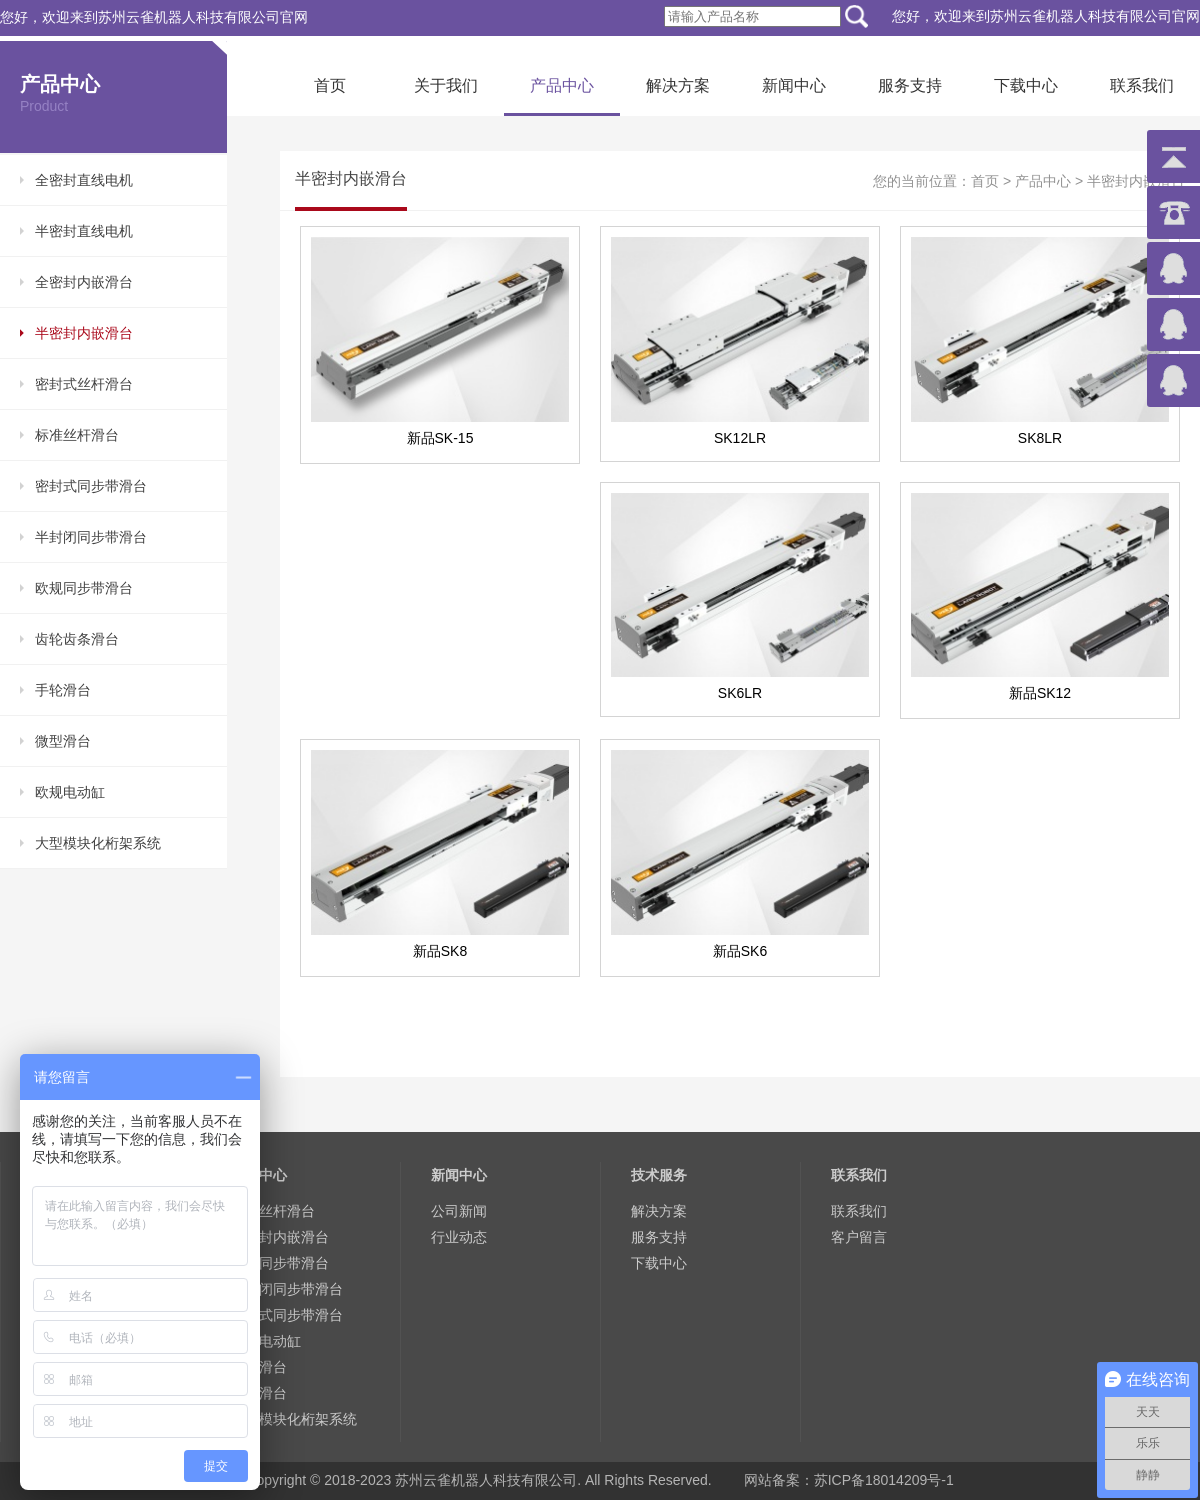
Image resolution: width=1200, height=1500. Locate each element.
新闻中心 (794, 85)
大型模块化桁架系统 (98, 843)
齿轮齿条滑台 (77, 639)
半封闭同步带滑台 (91, 537)
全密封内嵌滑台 (84, 282)
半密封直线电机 (84, 231)
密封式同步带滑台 (91, 486)
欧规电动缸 (70, 792)
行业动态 (459, 1237)
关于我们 (446, 85)
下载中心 (1026, 85)
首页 (330, 85)
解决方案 (678, 85)
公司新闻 (459, 1211)
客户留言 (859, 1237)
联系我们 (1142, 85)
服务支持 (910, 85)
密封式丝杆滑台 (84, 384)
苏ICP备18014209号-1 (884, 1480)
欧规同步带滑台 (84, 588)
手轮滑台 (63, 690)
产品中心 (562, 85)
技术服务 (659, 1175)
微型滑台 (63, 741)
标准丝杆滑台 (77, 435)
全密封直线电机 (84, 180)
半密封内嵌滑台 (84, 333)
